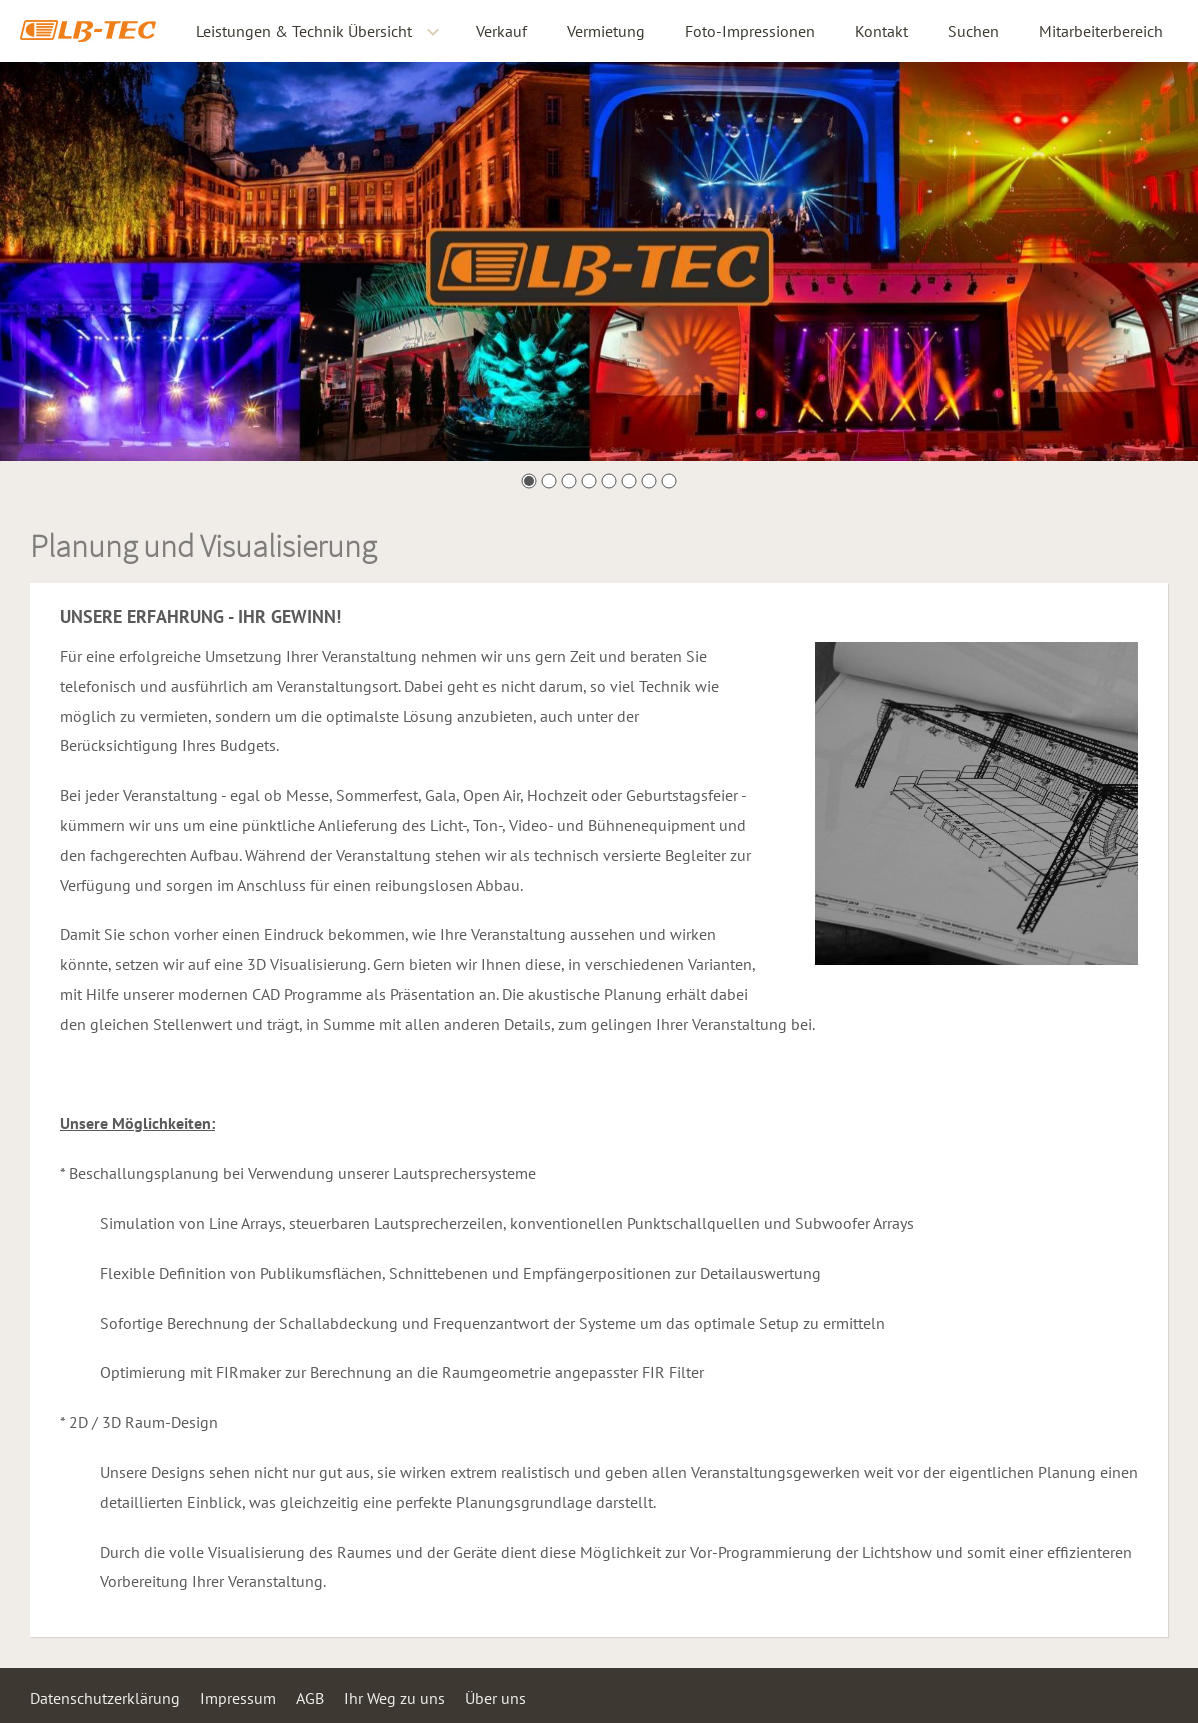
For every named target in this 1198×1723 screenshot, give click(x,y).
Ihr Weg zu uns (394, 1698)
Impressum (238, 1698)
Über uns (495, 1698)
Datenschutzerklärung (105, 1698)
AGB (310, 1698)
